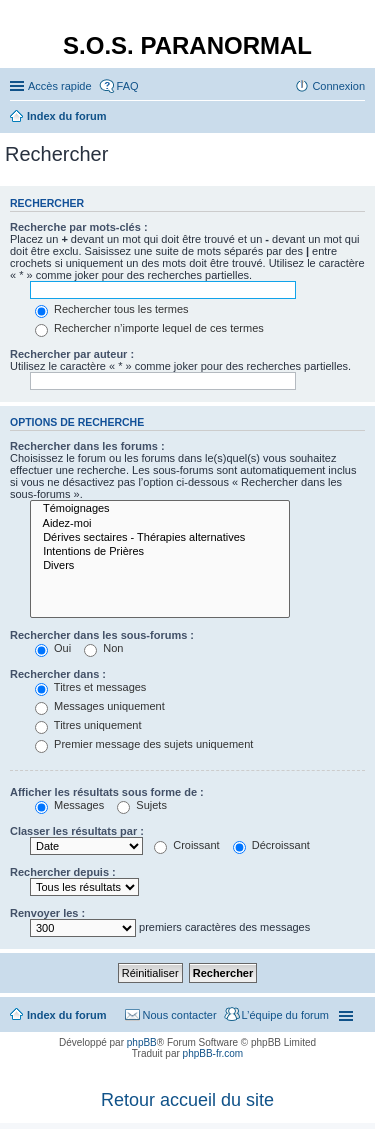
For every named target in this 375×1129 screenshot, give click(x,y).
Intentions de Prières (160, 552)
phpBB (142, 1042)
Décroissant (271, 845)
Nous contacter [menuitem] (180, 1015)
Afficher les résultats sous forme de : (107, 792)
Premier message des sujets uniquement (144, 744)
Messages (69, 805)
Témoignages (160, 509)
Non (103, 648)
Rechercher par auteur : (72, 354)
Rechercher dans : (58, 674)
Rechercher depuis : (63, 872)
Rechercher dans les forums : (87, 446)
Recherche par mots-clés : (79, 227)
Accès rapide (60, 86)
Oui (53, 648)
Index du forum (66, 1015)
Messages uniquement (100, 706)
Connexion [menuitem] (338, 86)
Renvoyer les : (47, 913)
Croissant (187, 845)
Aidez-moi (160, 524)
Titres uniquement (88, 725)
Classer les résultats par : (77, 831)
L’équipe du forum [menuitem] (285, 1015)
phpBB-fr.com (213, 1053)
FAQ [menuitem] (128, 86)
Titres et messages (90, 687)
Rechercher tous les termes (112, 309)
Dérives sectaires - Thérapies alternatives (160, 538)
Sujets (142, 805)
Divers (160, 566)
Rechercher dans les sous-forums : (102, 635)
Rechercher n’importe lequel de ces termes (149, 328)
